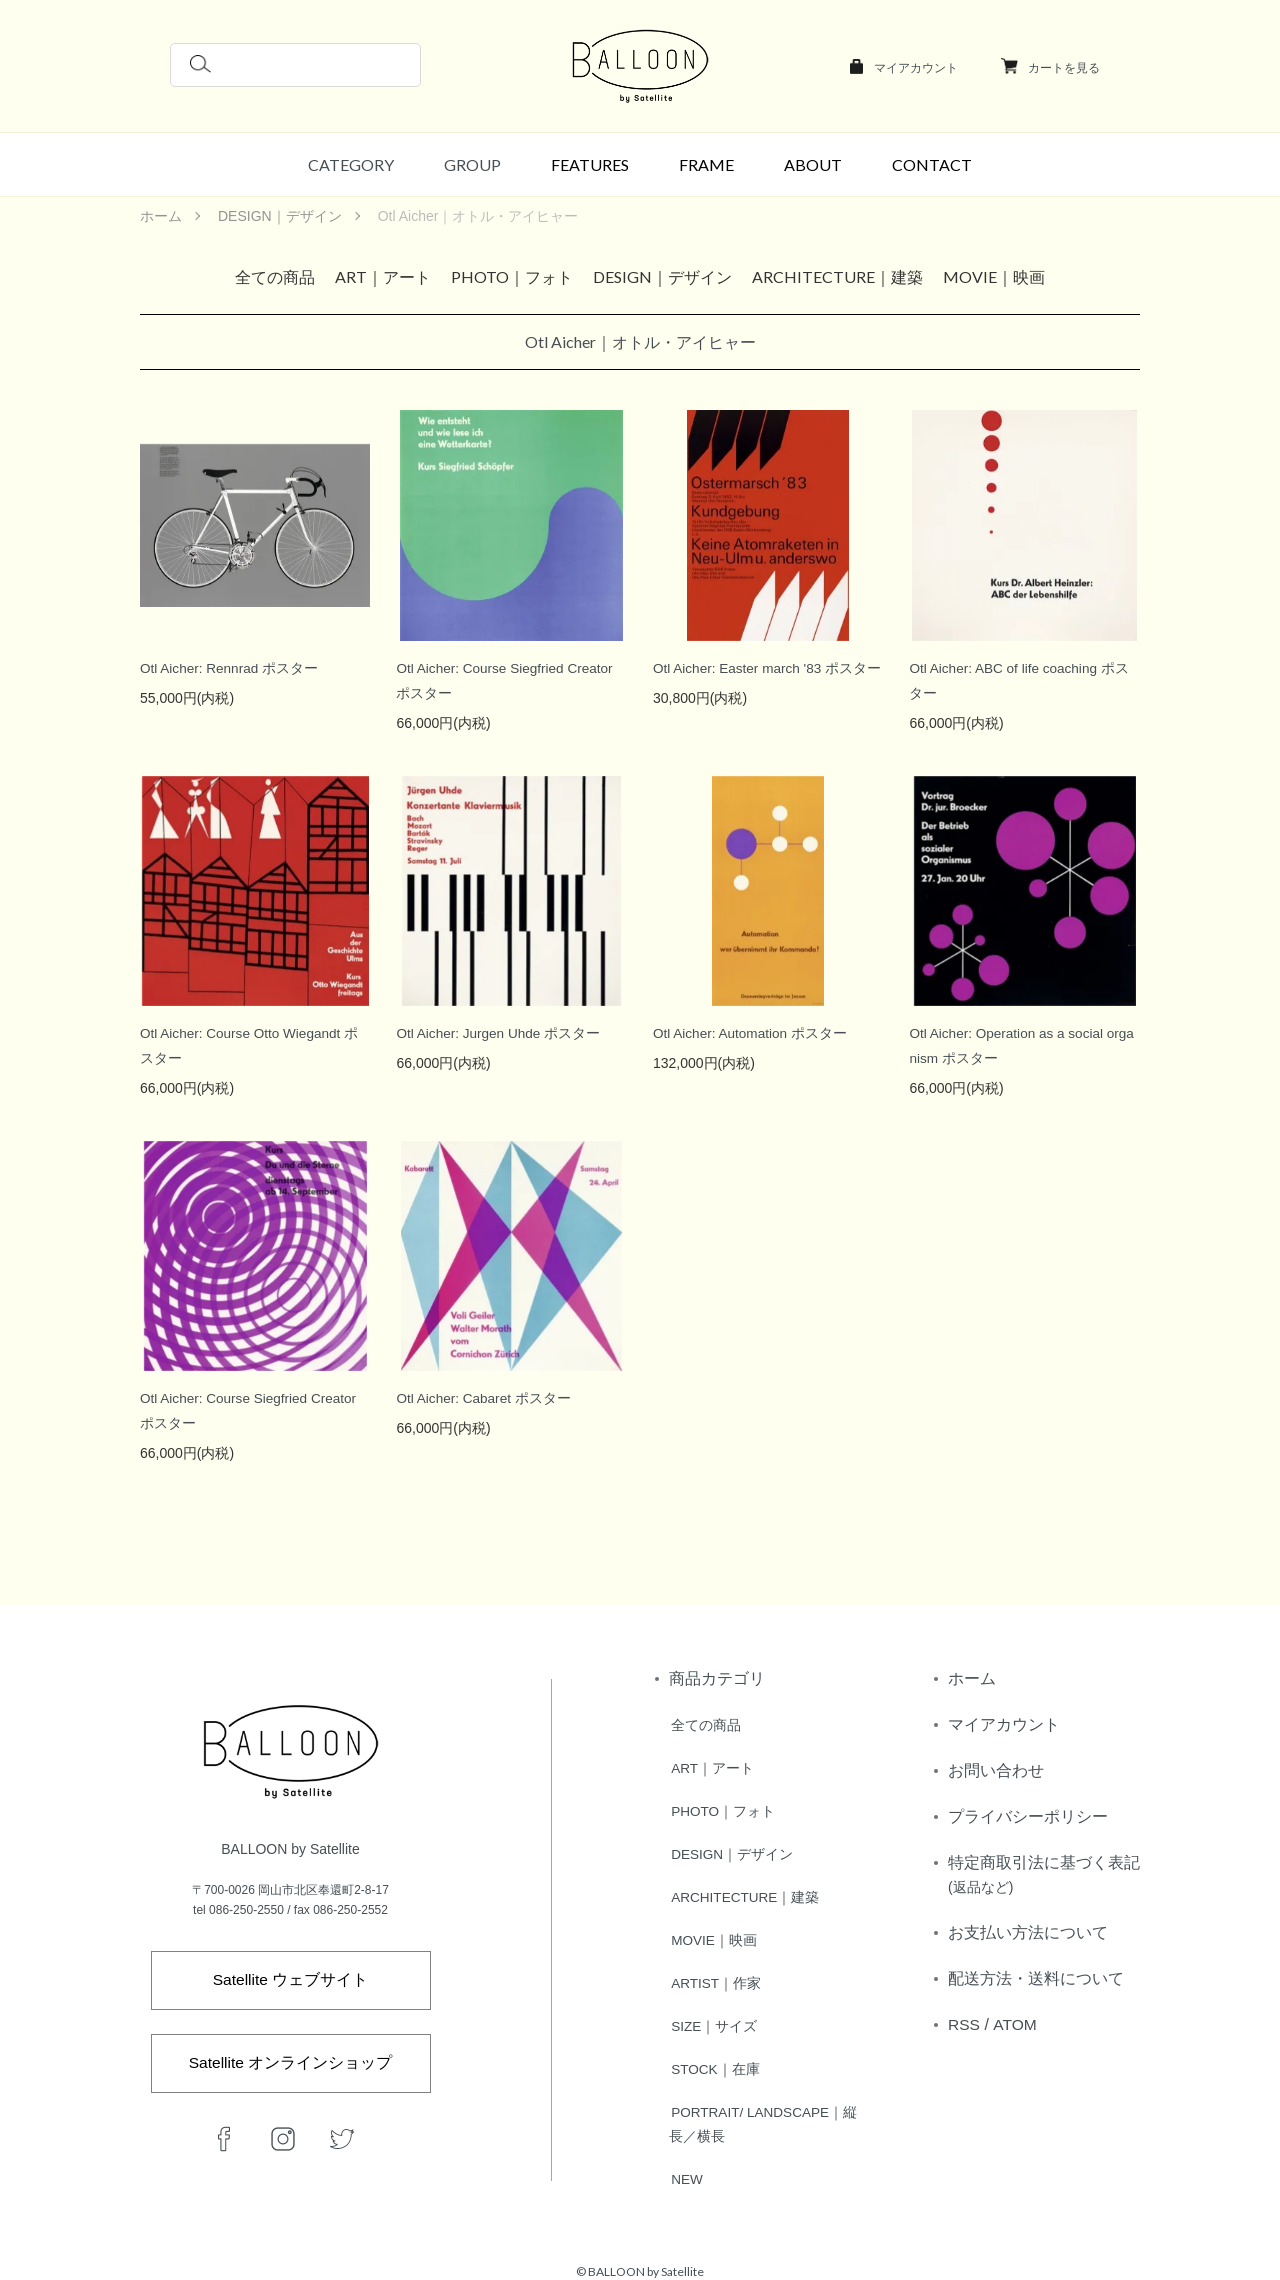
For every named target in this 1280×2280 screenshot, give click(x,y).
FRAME (706, 164)
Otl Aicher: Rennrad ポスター (231, 668)
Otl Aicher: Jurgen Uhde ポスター (500, 1033)
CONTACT (932, 164)
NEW (685, 2169)
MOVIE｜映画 (994, 276)
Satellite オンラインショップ (290, 2058)
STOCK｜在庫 (714, 2061)
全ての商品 (275, 276)
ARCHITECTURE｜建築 (837, 276)
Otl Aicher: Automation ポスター (752, 1033)
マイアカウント (916, 68)
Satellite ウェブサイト (290, 1973)
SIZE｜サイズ (712, 2019)
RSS (964, 2024)
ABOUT (813, 164)
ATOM (1015, 2024)
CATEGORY (351, 164)
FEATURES (590, 164)
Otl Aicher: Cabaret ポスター (485, 1398)
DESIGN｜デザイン (280, 216)
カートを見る (1064, 68)
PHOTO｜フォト (512, 276)
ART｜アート (383, 276)
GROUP (472, 164)
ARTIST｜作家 (715, 1977)
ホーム (161, 216)
